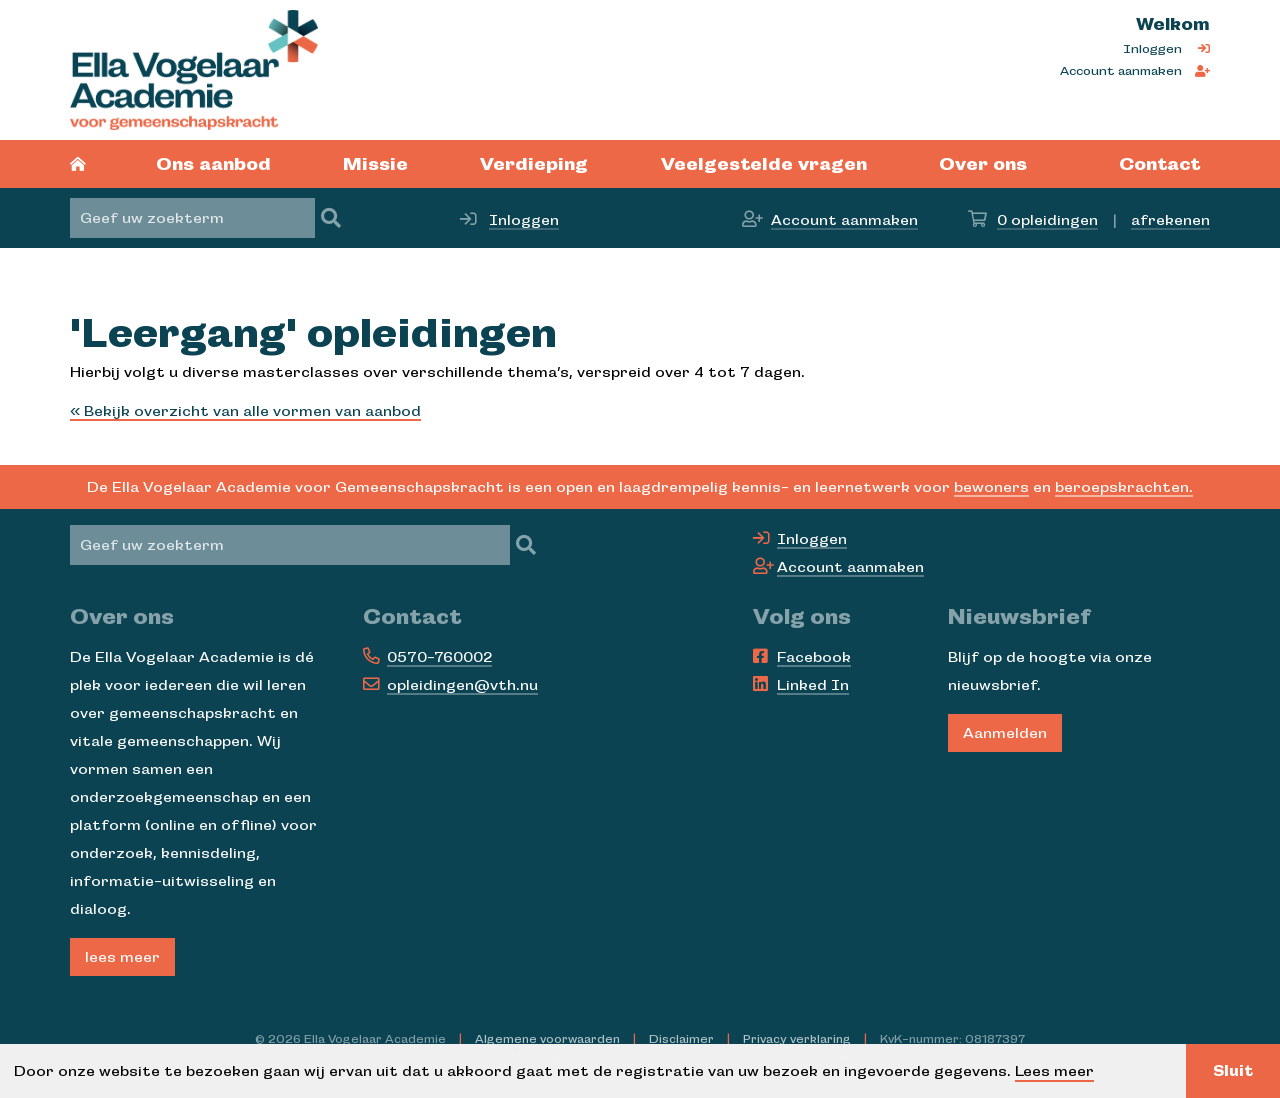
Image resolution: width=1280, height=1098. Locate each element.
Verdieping (534, 164)
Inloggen (1152, 49)
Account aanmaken (1121, 71)
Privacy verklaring (797, 1039)
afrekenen (1170, 220)
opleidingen (1047, 220)
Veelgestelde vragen (764, 164)
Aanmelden (1005, 733)
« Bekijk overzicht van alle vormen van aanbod (245, 411)
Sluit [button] (1233, 1071)
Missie (375, 164)
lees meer (122, 957)
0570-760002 (439, 657)
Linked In (813, 685)
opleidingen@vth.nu (462, 685)
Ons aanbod (213, 164)
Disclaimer (681, 1039)
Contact (1159, 164)
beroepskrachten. (1124, 487)
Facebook (814, 657)
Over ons (983, 164)
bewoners (991, 487)
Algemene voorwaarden (547, 1039)
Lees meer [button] (1054, 1071)
